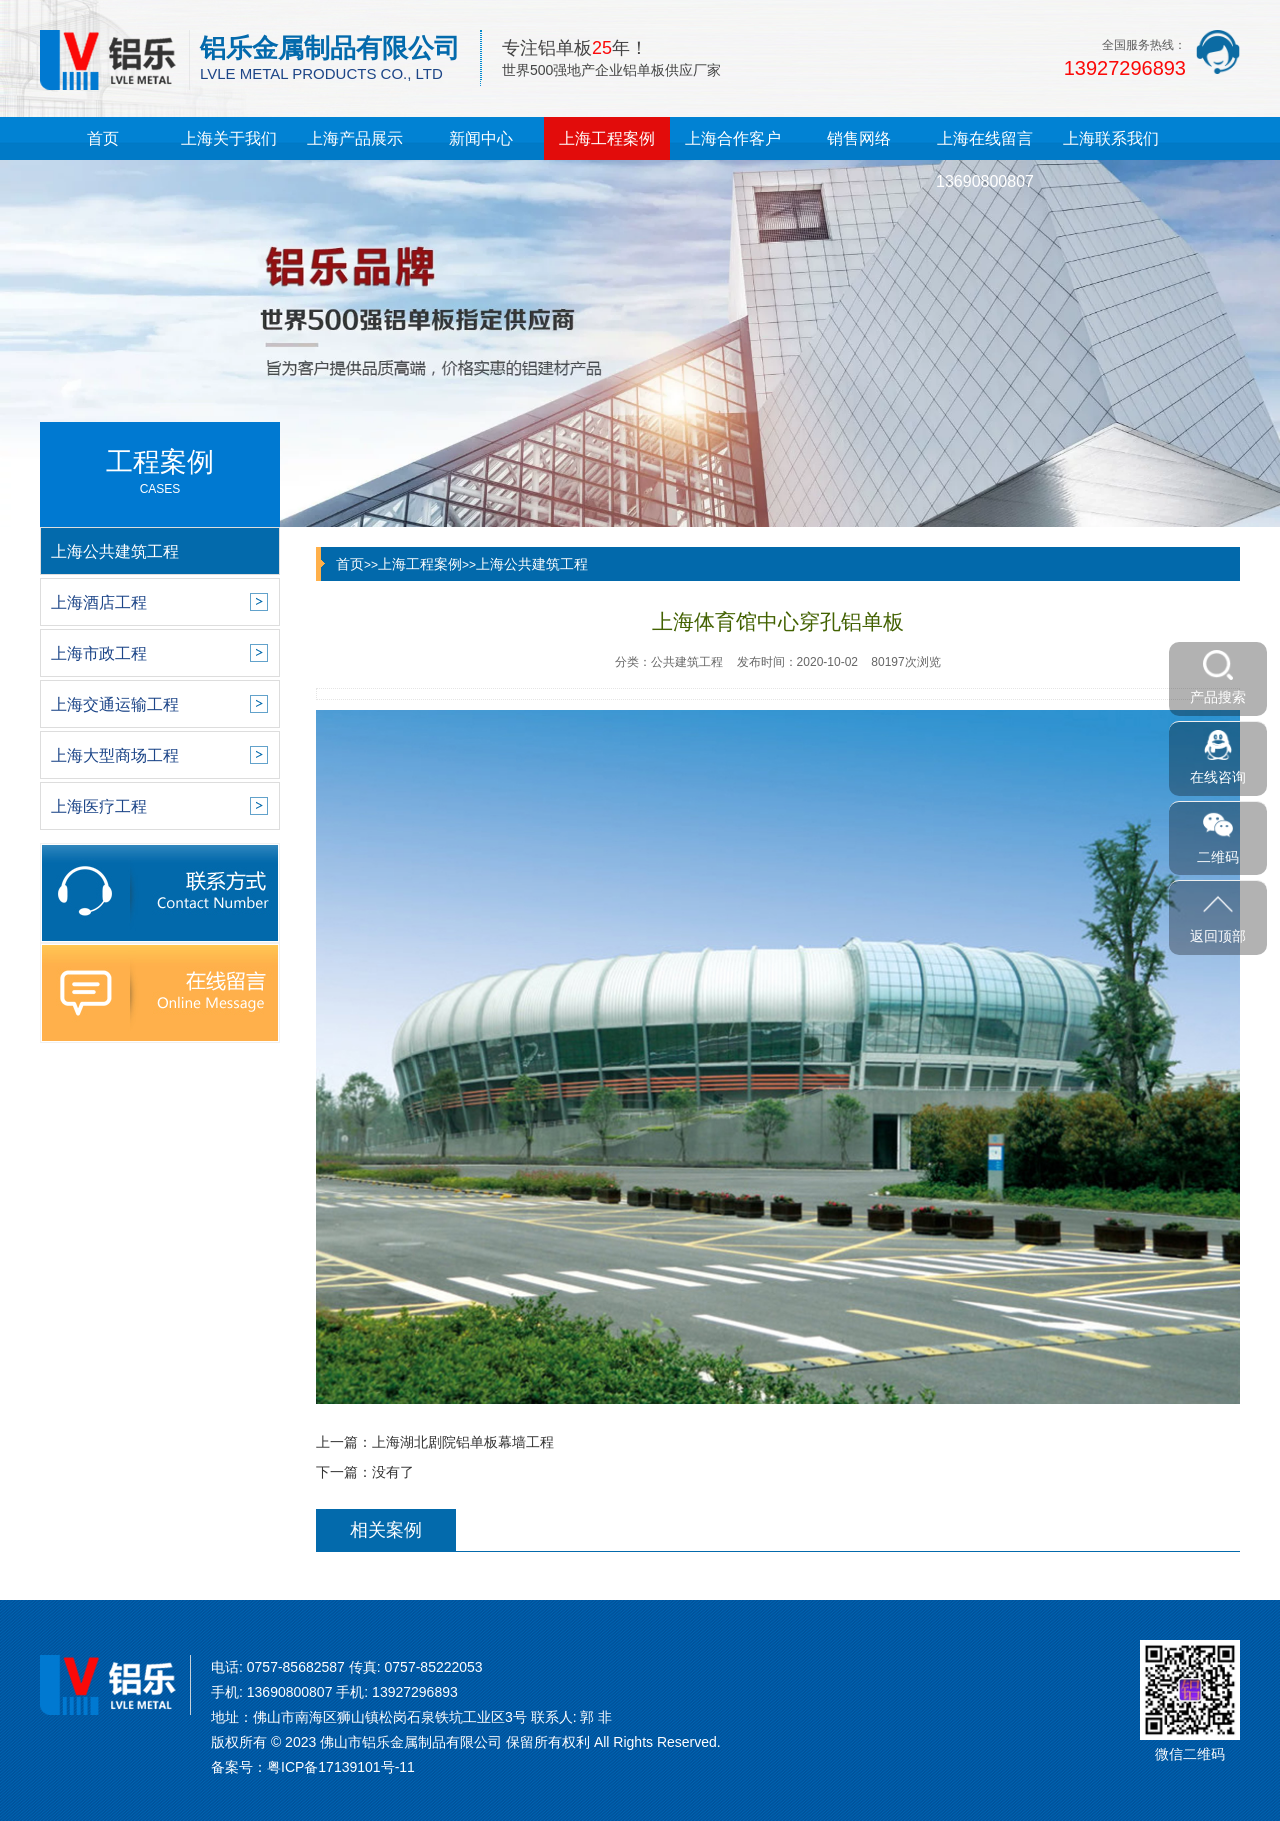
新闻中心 (481, 138)
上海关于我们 (229, 138)
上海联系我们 (1111, 138)
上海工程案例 (607, 138)
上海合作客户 (733, 138)
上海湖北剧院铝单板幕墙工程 (463, 1442)
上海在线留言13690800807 (985, 160)
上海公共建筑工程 (532, 564)
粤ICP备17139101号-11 (341, 1767)
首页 (103, 138)
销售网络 (859, 138)
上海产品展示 (355, 138)
